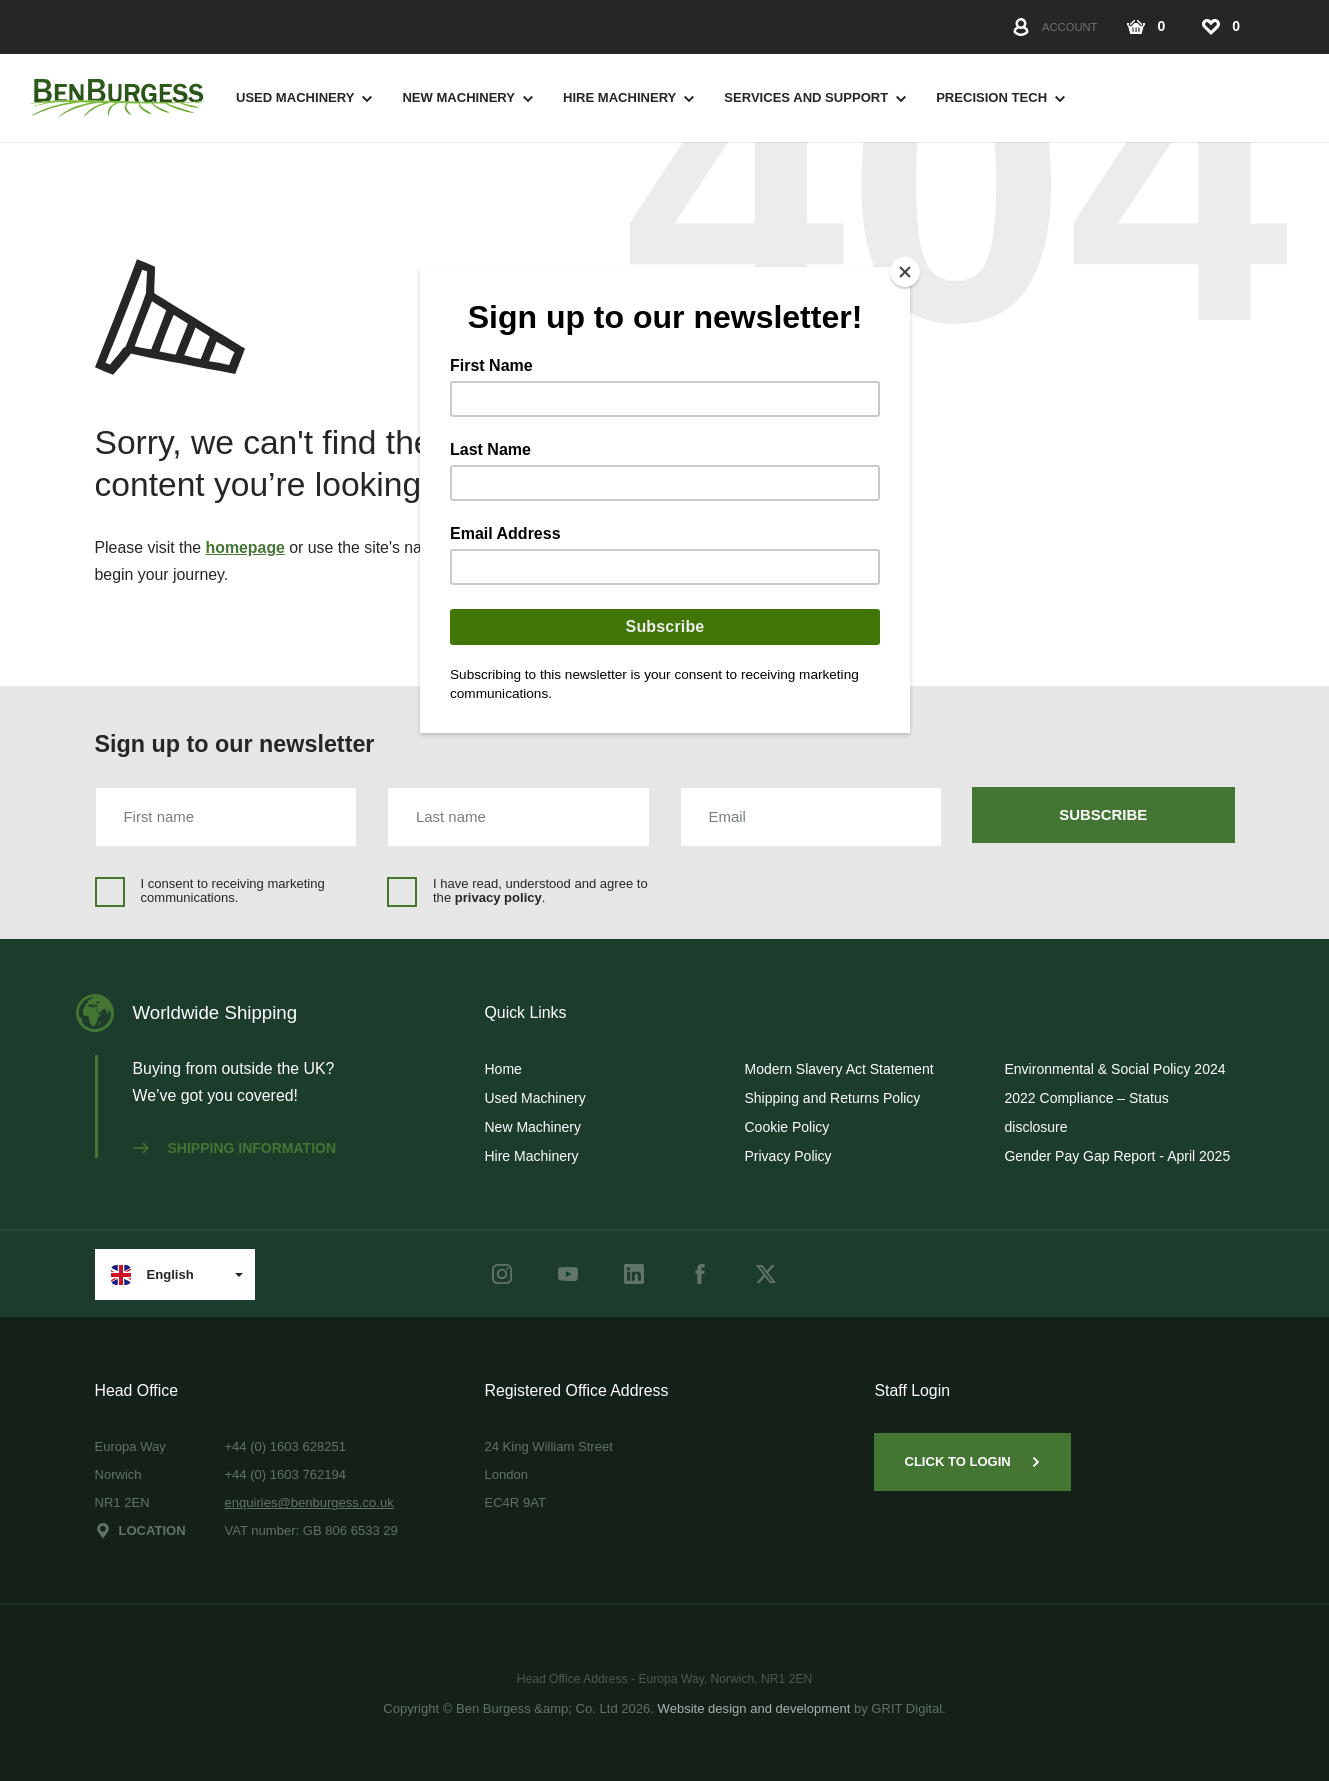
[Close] (905, 272)
